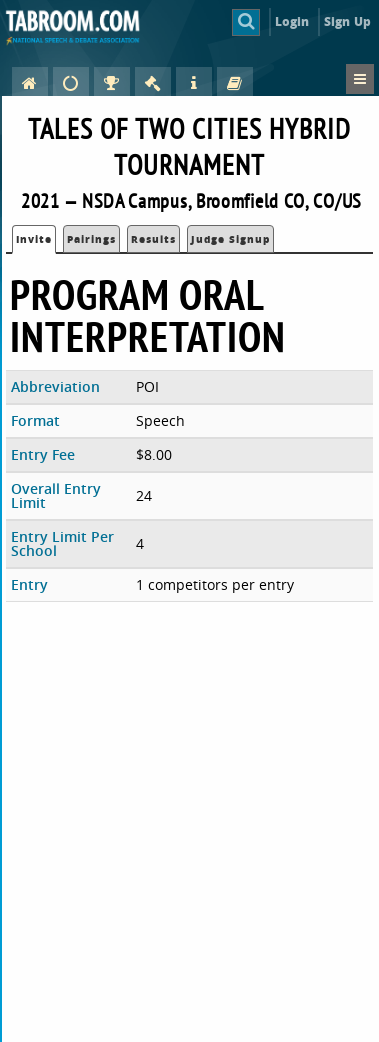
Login (292, 21)
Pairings (91, 239)
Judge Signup (230, 239)
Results (153, 239)
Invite (34, 239)
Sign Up (347, 21)
